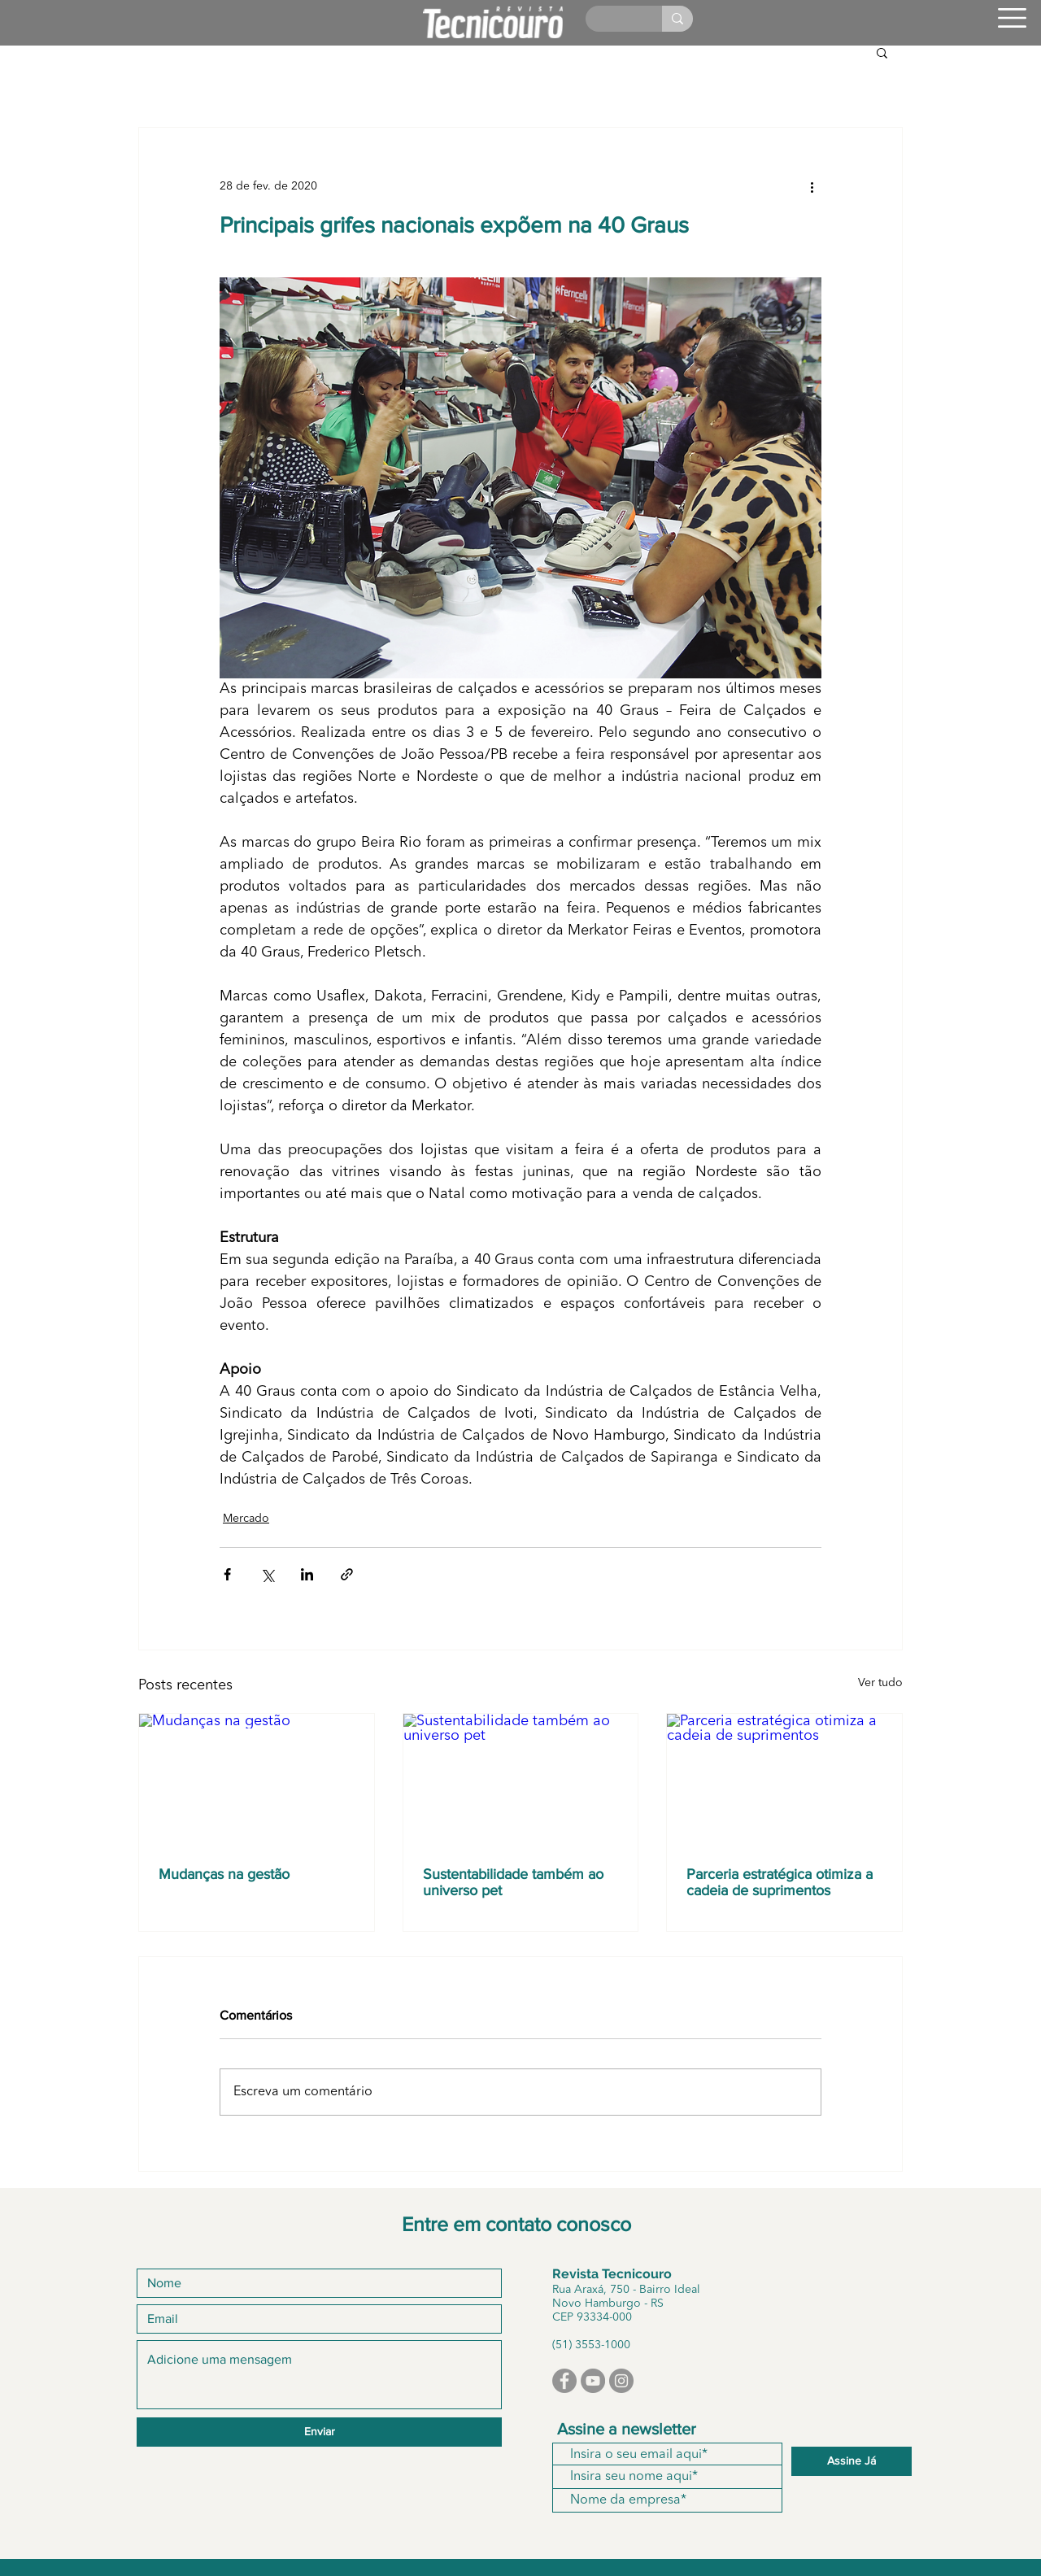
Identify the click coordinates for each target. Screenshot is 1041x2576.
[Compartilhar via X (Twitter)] (267, 1574)
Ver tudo (880, 1683)
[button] (1012, 18)
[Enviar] (319, 2432)
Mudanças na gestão (224, 1874)
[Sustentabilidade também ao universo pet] (520, 1780)
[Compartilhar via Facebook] (227, 1574)
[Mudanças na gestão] (256, 1780)
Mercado (246, 1518)
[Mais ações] (811, 186)
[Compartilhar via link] (347, 1574)
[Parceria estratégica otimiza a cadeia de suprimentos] (784, 1780)
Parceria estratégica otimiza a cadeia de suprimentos (779, 1882)
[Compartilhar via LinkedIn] (307, 1574)
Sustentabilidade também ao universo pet (513, 1882)
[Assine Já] (851, 2461)
